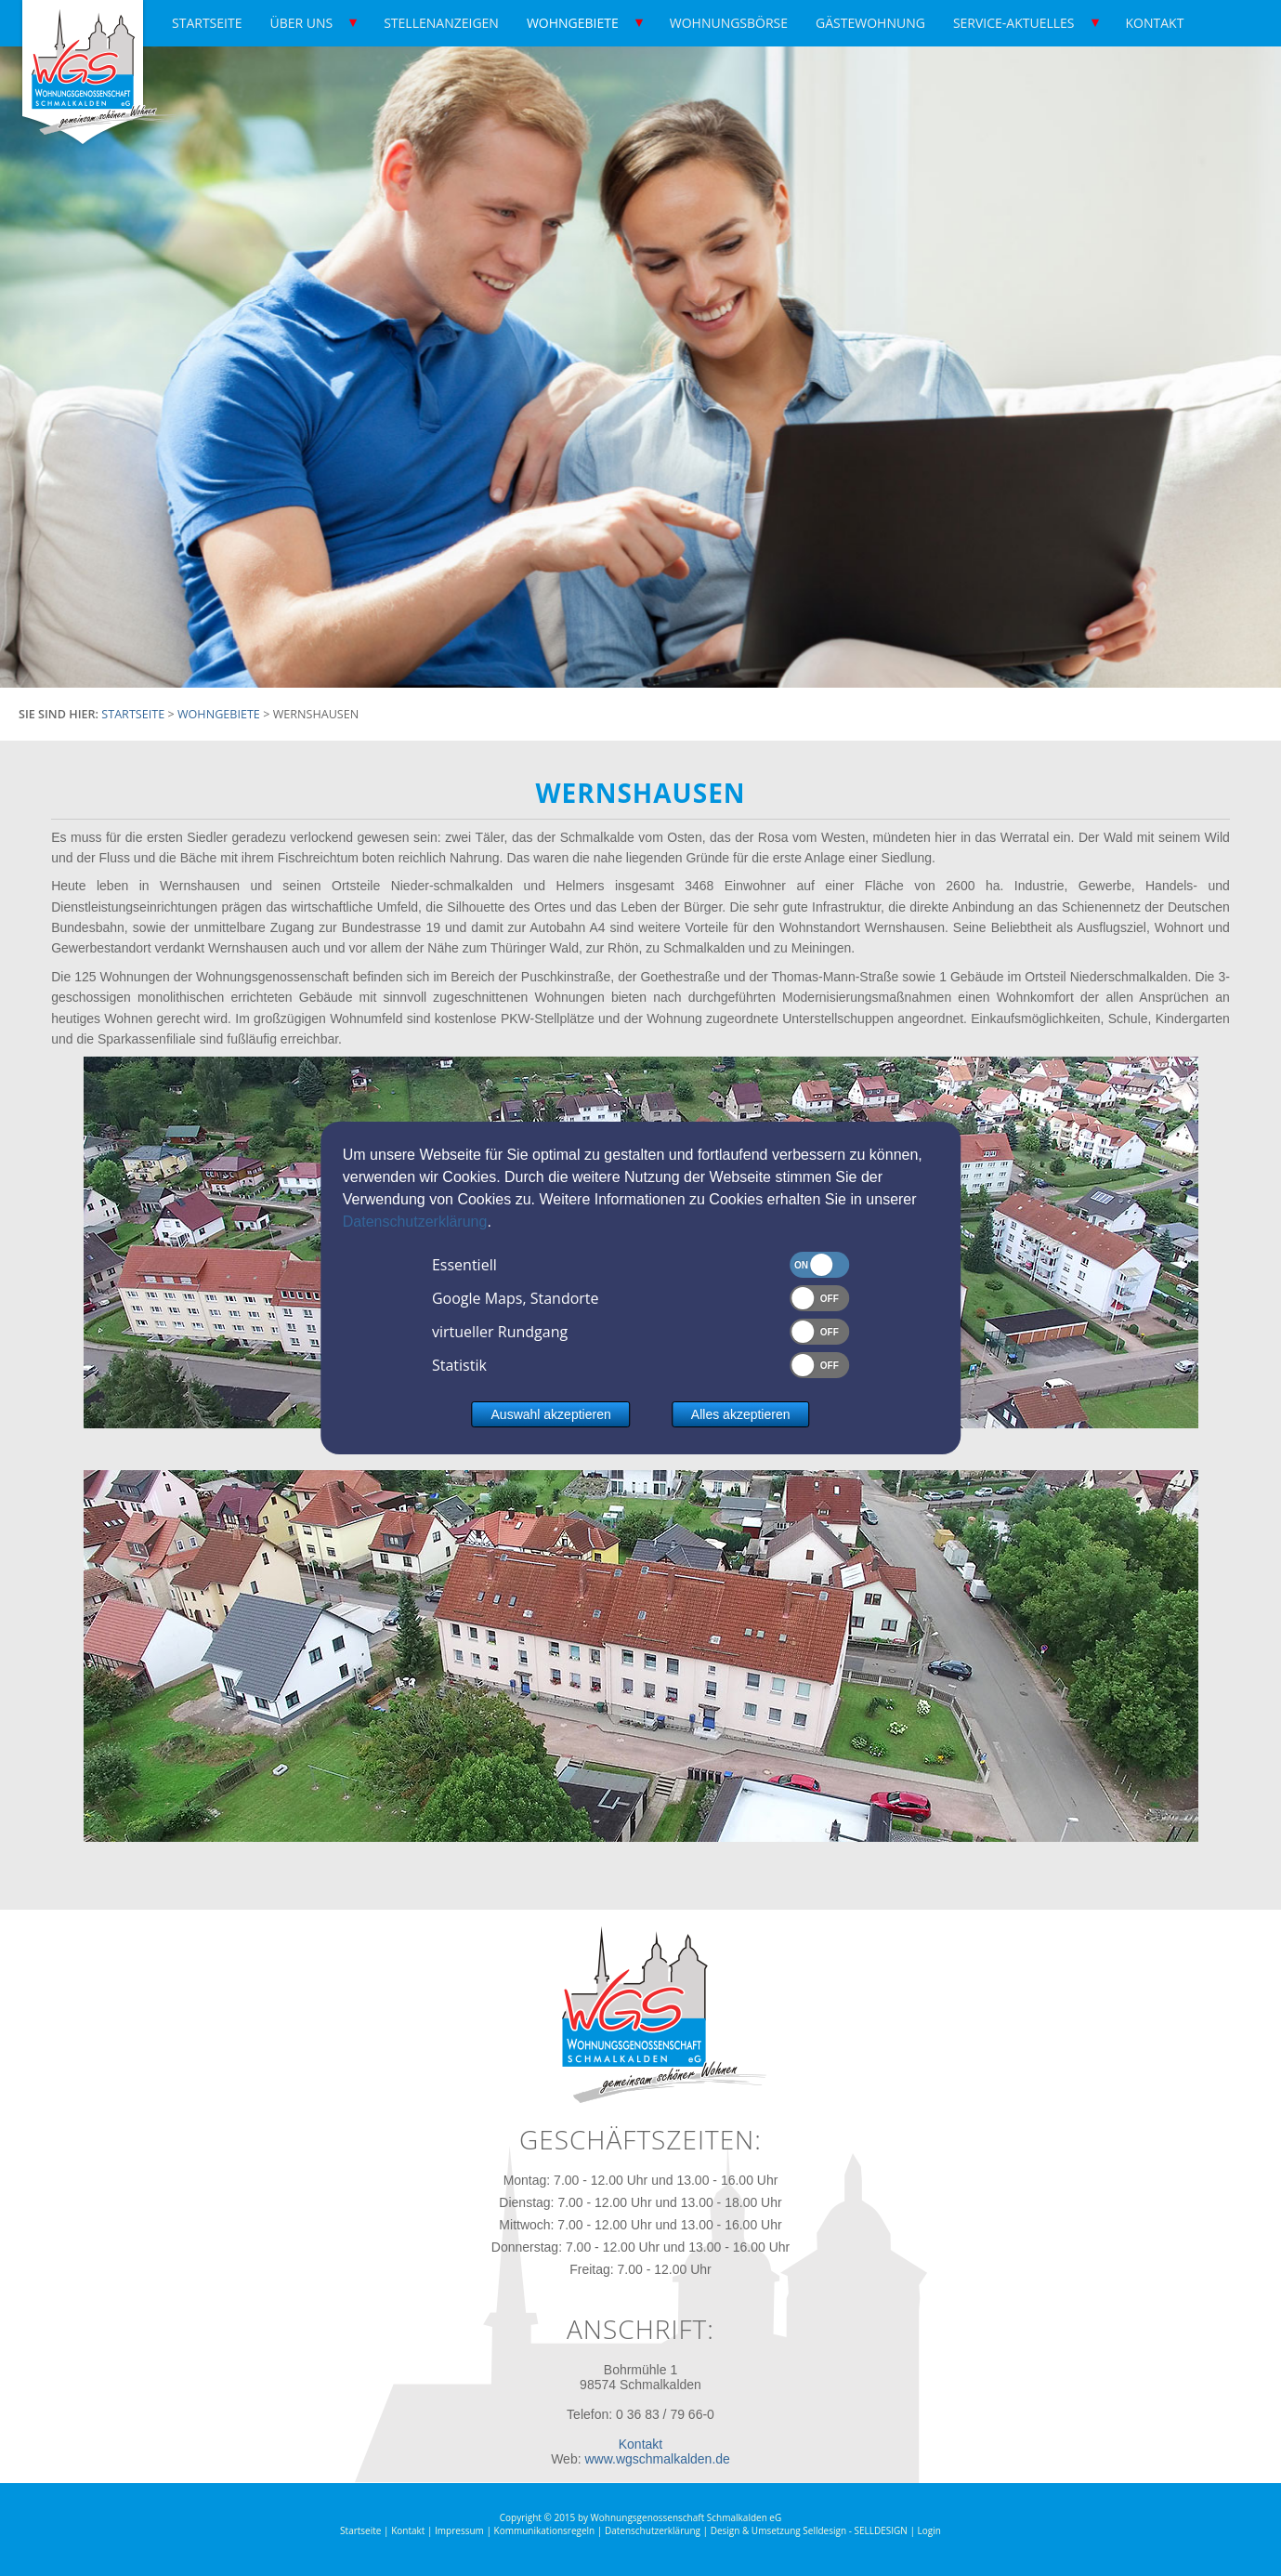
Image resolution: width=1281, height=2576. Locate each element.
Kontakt (1155, 23)
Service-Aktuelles (1014, 23)
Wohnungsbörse (729, 23)
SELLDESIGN (880, 2530)
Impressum (459, 2530)
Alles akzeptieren (741, 1414)
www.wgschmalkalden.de (656, 2458)
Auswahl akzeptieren (551, 1414)
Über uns (301, 23)
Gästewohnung (870, 23)
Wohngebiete (573, 23)
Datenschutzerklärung (415, 1221)
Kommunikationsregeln (544, 2530)
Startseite (207, 23)
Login (929, 2530)
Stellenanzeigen (441, 23)
